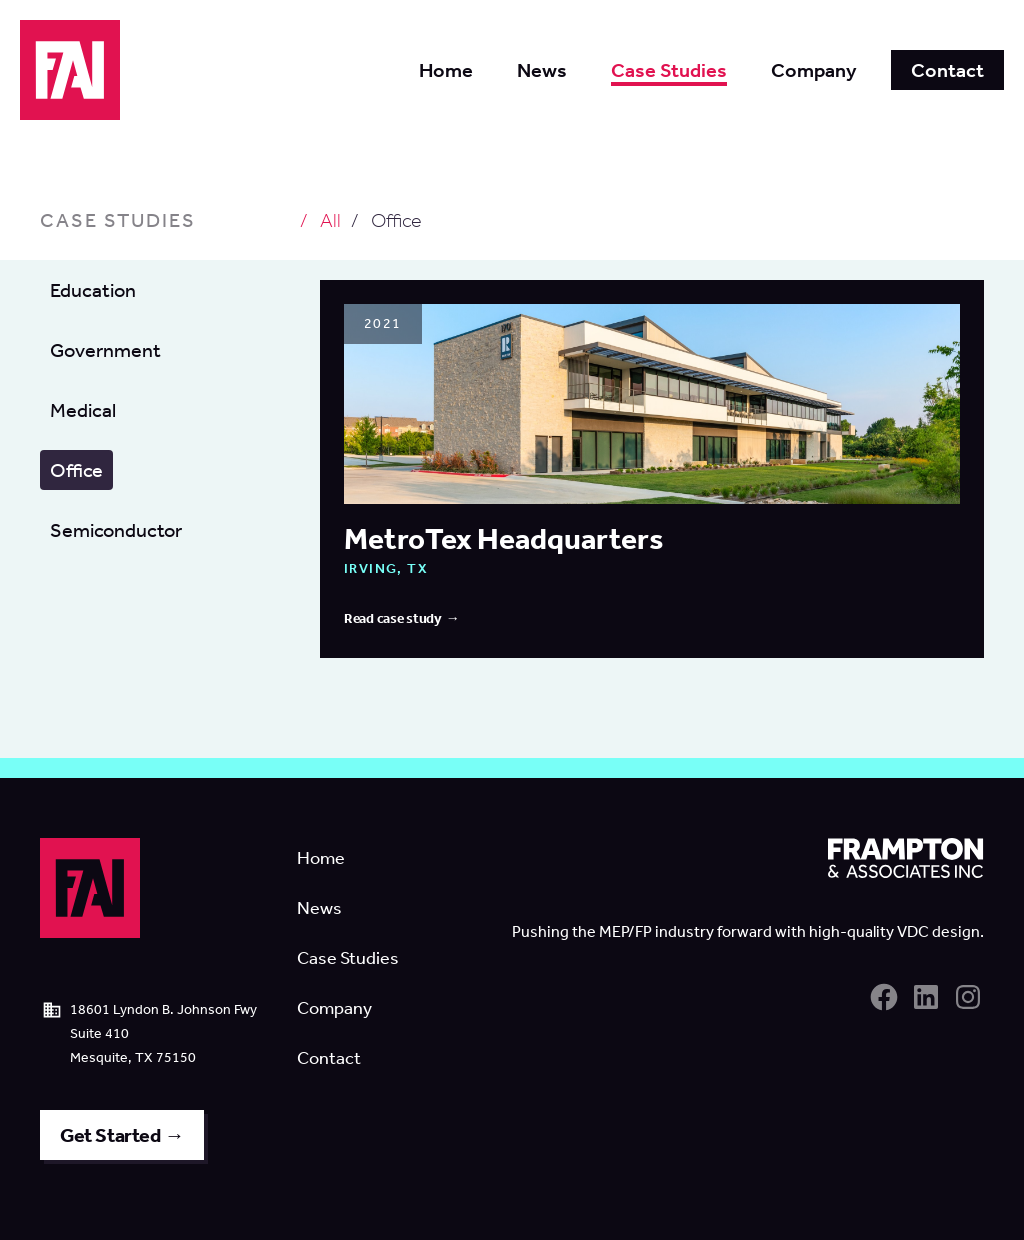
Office (76, 470)
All (330, 220)
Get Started (110, 1135)
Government (105, 350)
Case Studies (348, 958)
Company (334, 1008)
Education (93, 290)
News (319, 908)
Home (321, 858)
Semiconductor (116, 530)
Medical (83, 410)
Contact (329, 1058)
